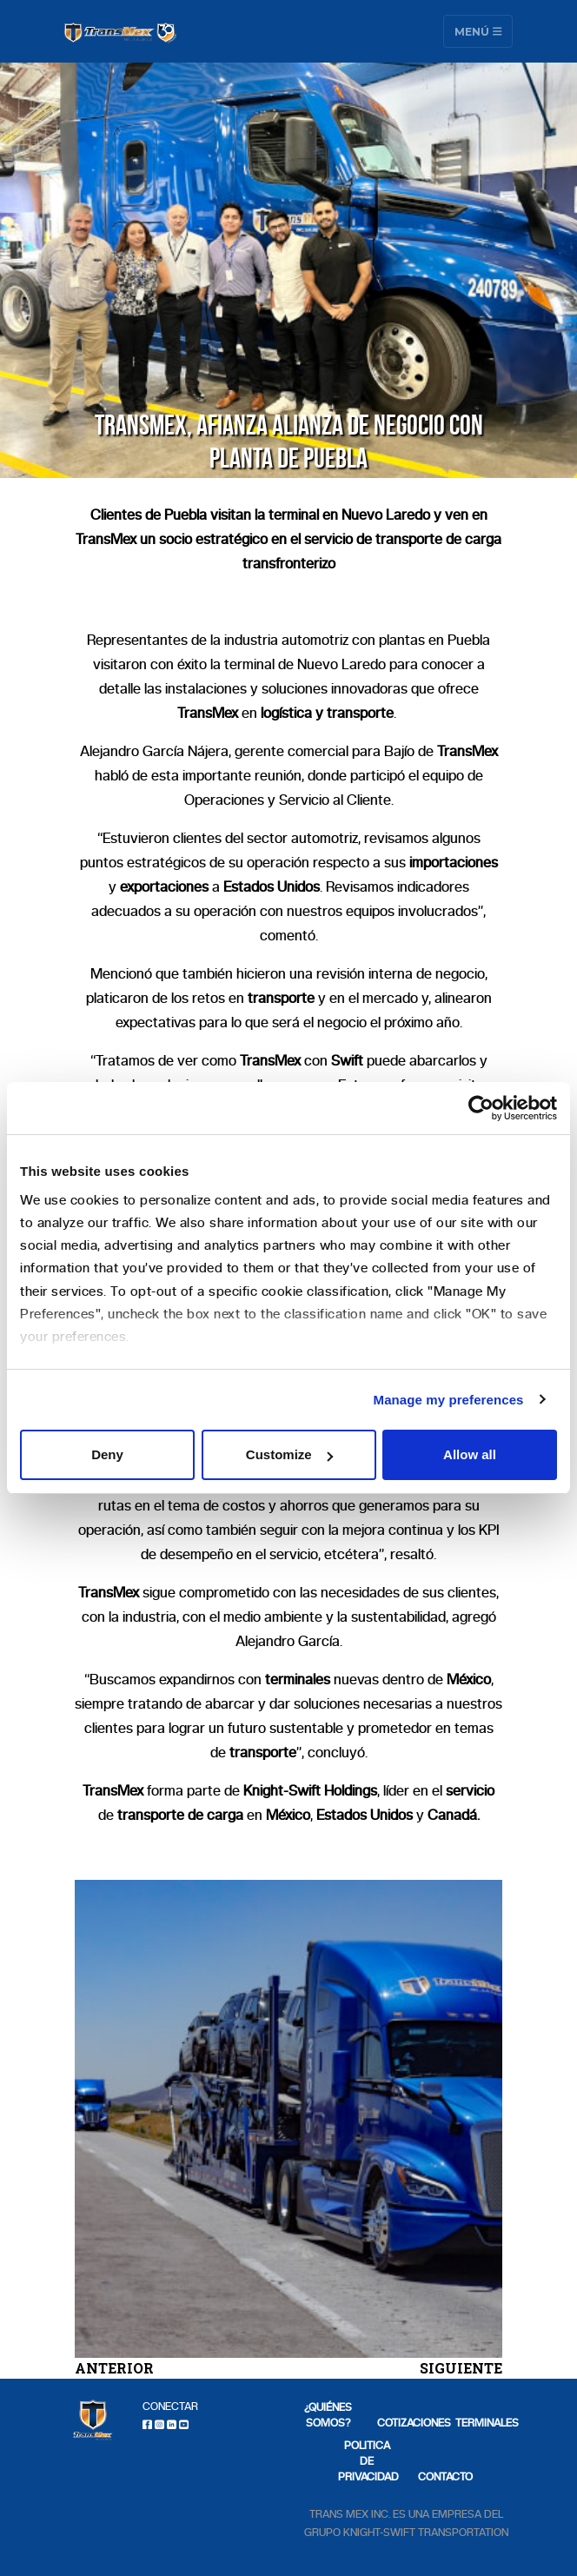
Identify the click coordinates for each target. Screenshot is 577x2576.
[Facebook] (147, 2424)
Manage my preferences (449, 1399)
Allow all (469, 1454)
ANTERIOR (114, 2368)
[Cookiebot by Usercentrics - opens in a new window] (481, 1108)
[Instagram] (159, 2424)
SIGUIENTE (461, 2368)
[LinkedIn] (171, 2424)
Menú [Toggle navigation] (478, 30)
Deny (107, 1454)
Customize (289, 1454)
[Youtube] (184, 2424)
